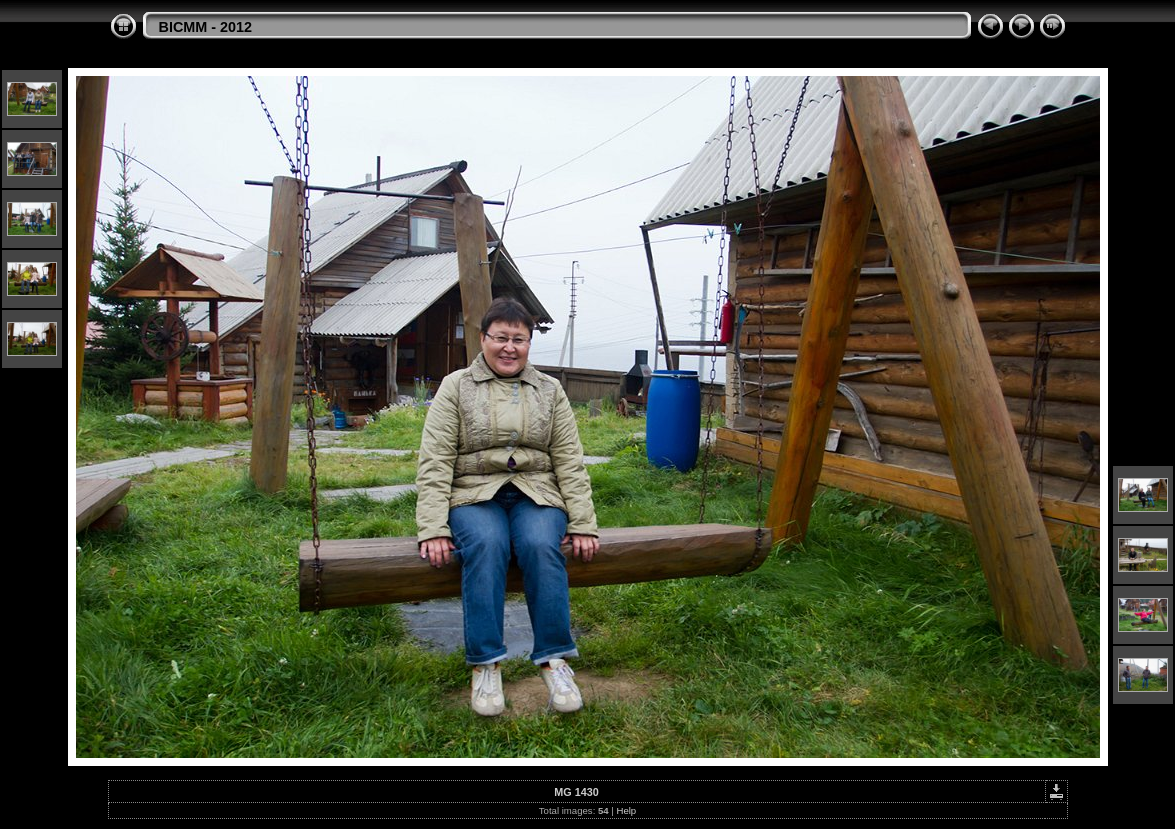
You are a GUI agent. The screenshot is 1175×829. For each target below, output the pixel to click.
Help (626, 810)
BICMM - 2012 (206, 27)
